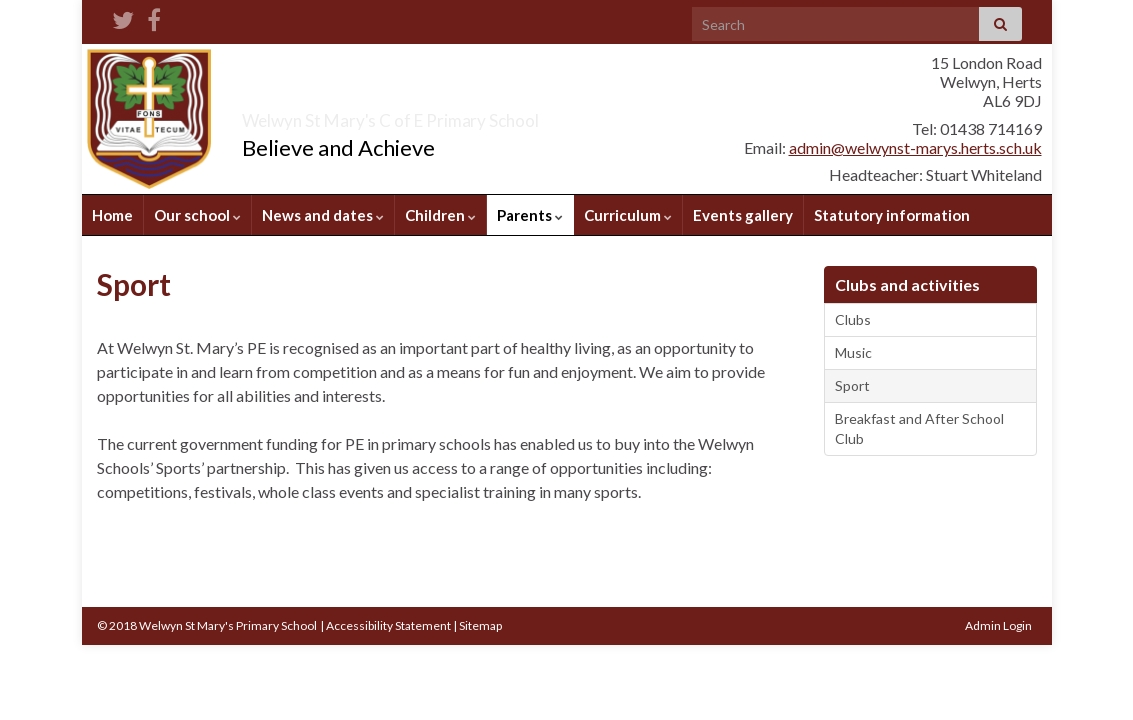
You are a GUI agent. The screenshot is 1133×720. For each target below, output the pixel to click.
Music (853, 352)
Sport (852, 385)
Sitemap (480, 625)
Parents (530, 215)
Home (112, 215)
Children (440, 215)
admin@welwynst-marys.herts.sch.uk (915, 147)
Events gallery (743, 215)
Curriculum (628, 215)
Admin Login (998, 625)
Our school (197, 215)
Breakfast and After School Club (919, 428)
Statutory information (892, 215)
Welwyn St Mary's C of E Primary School (500, 114)
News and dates (323, 215)
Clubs (853, 319)
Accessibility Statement (388, 625)
